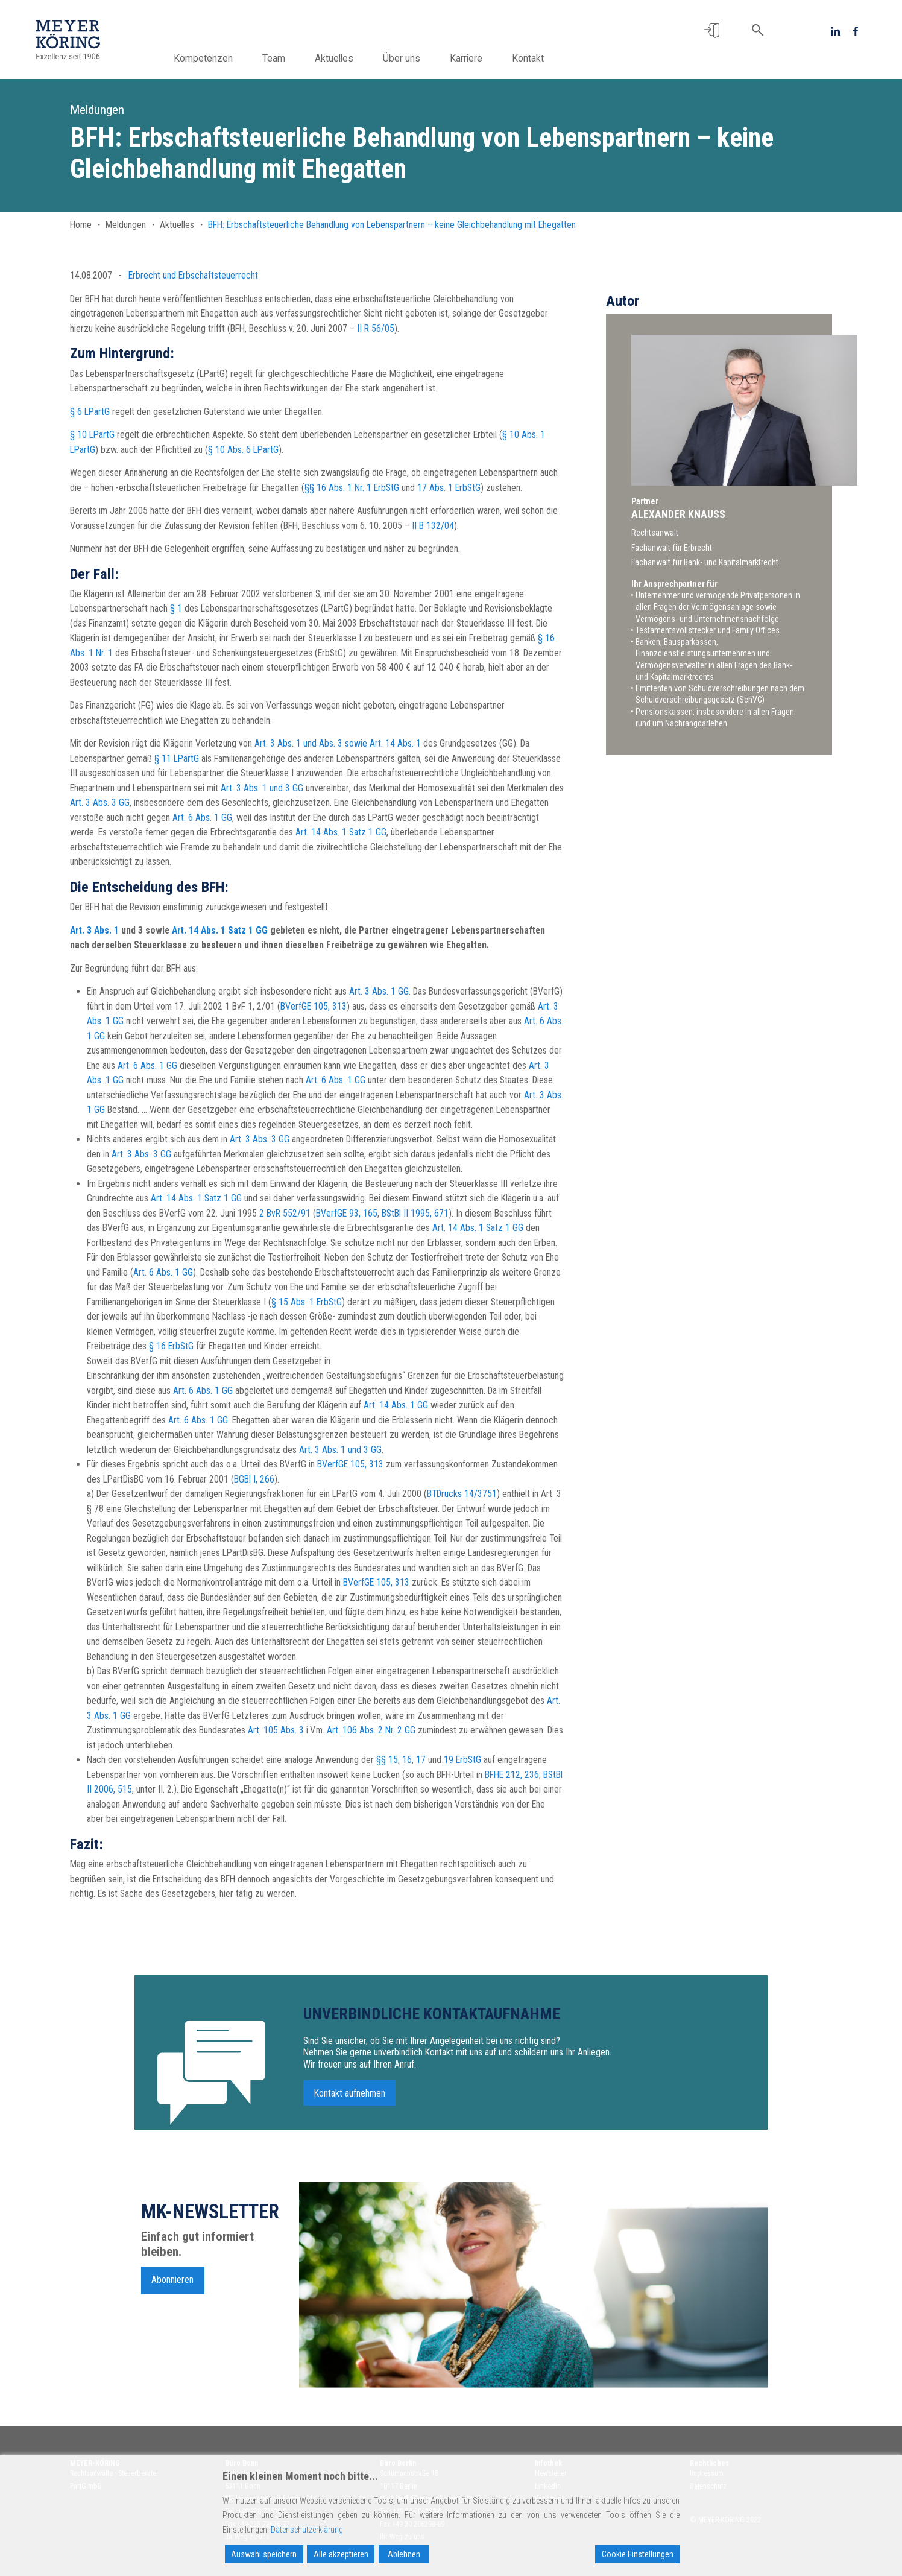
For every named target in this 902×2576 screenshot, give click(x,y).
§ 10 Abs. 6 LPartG (243, 449)
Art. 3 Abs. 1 (94, 930)
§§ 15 (387, 1759)
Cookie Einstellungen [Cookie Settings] (637, 2554)
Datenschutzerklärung (307, 2529)
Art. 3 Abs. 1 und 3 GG (262, 788)
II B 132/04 (433, 525)
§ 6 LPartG (90, 411)
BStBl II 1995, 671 (415, 1213)
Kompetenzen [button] (215, 58)
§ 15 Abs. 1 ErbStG (306, 1302)
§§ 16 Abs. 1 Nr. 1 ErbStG (351, 487)
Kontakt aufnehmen (349, 2098)
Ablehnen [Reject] (404, 2554)
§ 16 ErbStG (171, 1346)
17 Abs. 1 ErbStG (449, 487)
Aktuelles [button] (346, 58)
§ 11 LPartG (176, 758)
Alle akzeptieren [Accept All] (341, 2554)
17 (421, 1759)
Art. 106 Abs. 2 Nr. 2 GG (371, 1730)
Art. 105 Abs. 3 (276, 1730)
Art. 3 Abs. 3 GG (100, 802)
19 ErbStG (462, 1759)
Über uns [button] (413, 58)
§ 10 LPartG (92, 434)
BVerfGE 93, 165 (346, 1213)
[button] (712, 30)
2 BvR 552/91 (285, 1213)
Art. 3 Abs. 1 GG (379, 991)
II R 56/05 (375, 328)
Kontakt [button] (540, 58)
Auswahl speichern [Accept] (264, 2554)
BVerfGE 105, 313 (313, 1006)
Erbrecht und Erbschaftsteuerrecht (193, 275)
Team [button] (285, 58)
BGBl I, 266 (254, 1479)
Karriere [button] (478, 58)
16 (407, 1759)
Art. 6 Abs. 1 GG (202, 817)
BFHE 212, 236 (512, 1774)
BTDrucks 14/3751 (462, 1493)
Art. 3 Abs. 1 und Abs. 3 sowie (310, 743)
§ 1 (176, 608)
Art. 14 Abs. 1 (395, 743)
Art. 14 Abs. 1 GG (396, 1405)
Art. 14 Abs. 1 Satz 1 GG (340, 832)
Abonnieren (172, 2285)
